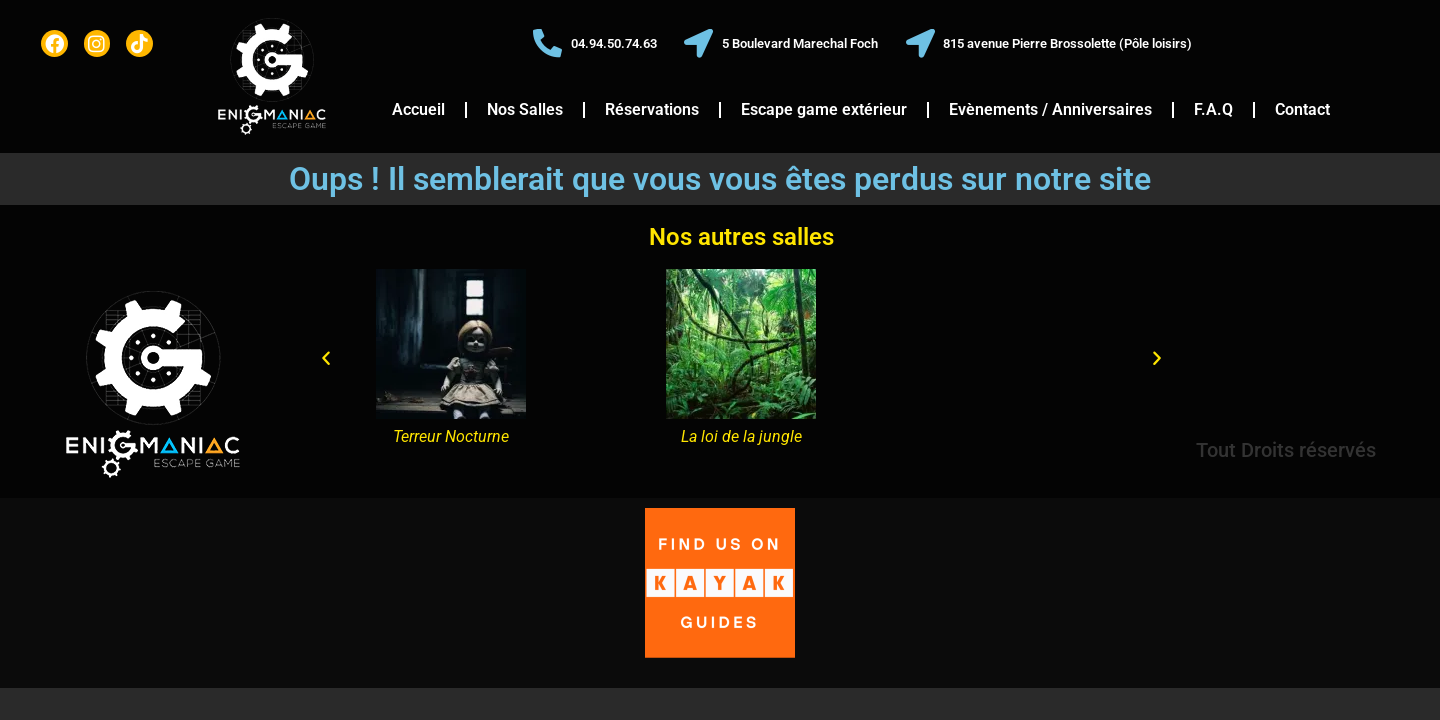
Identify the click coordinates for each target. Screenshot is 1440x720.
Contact (1302, 109)
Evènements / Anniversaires (1050, 109)
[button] (326, 359)
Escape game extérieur (824, 109)
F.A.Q (1213, 109)
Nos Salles (525, 109)
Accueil (418, 109)
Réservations (652, 109)
